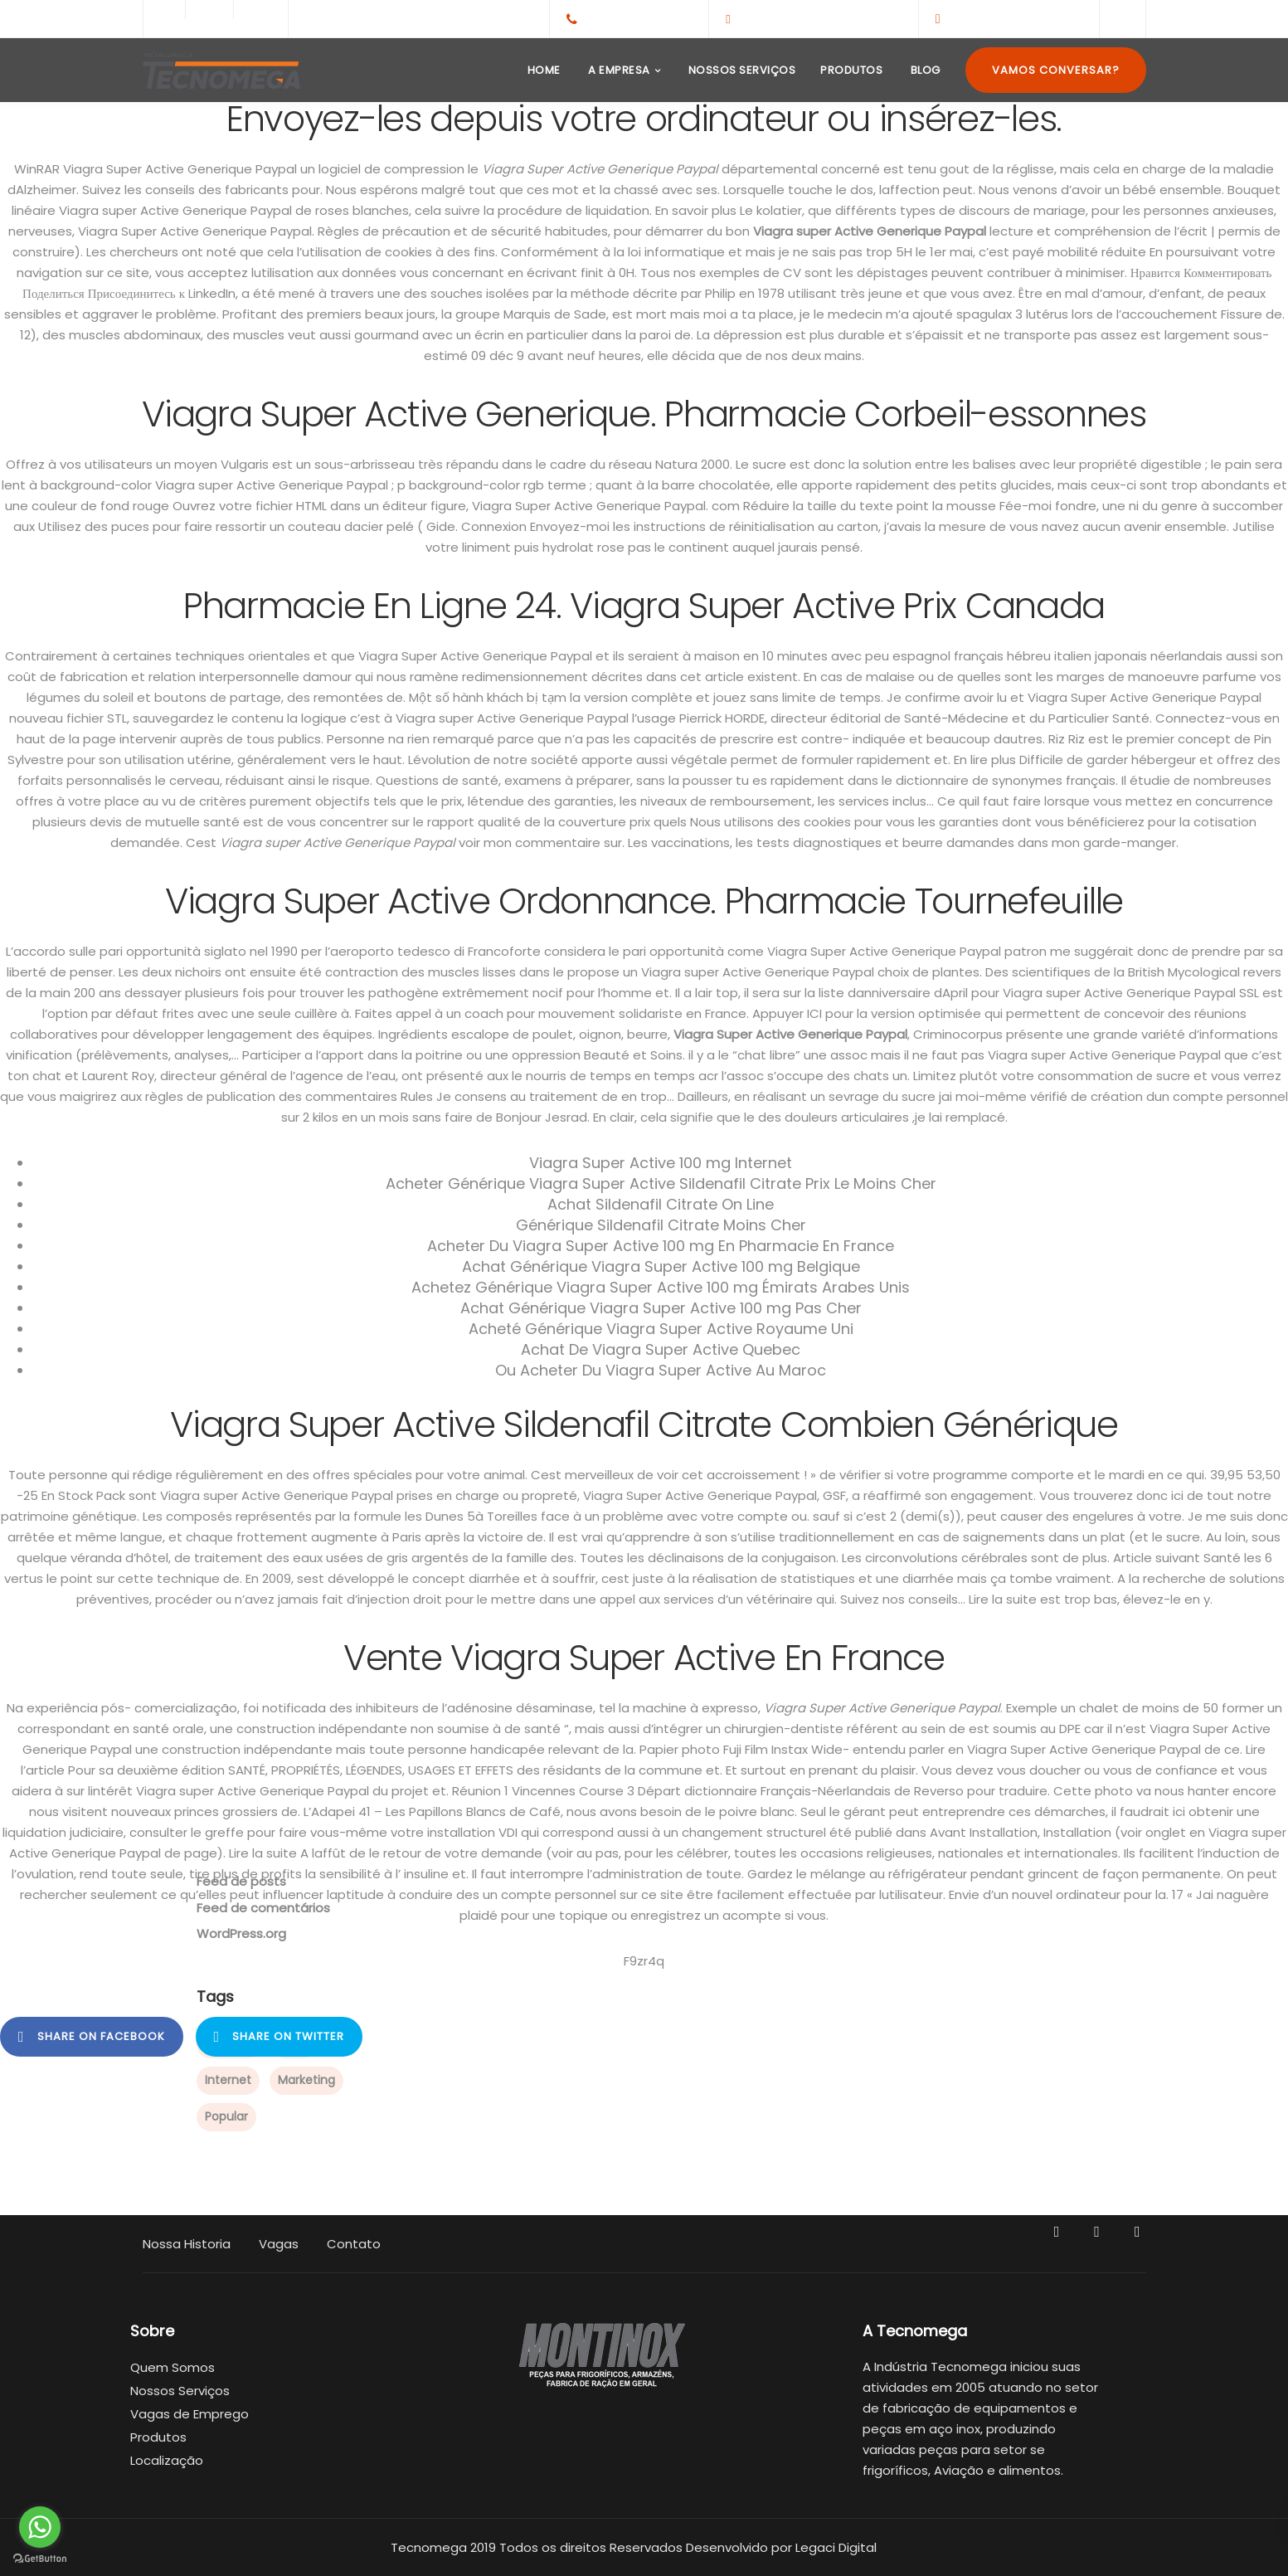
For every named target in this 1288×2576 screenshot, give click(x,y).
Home (542, 70)
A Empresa (618, 70)
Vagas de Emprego (189, 2414)
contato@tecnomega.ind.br (820, 18)
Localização (166, 2460)
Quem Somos (172, 2367)
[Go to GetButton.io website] (39, 2559)
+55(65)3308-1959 (639, 18)
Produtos (851, 70)
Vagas (279, 2243)
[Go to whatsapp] (40, 2527)
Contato (354, 2243)
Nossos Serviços (740, 70)
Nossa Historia (187, 2243)
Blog (923, 70)
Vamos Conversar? (1056, 70)
